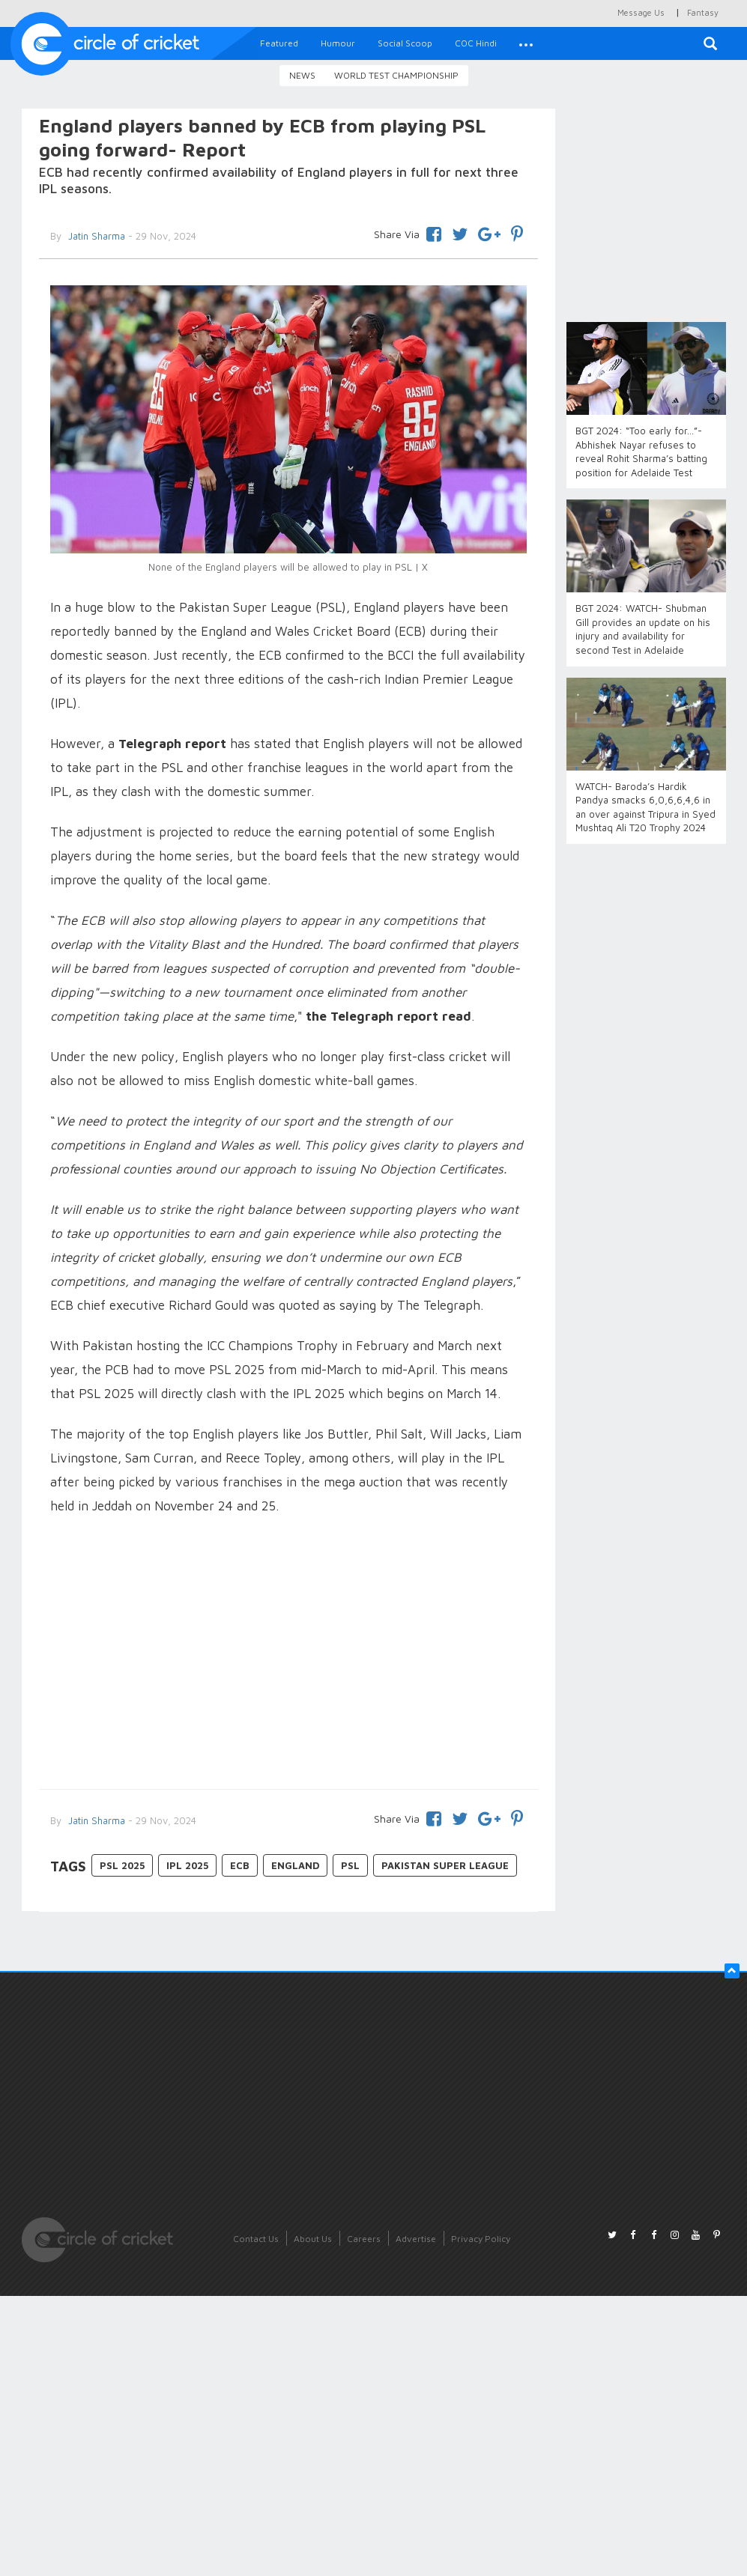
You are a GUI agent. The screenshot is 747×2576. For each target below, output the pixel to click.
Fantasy (703, 12)
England (295, 1865)
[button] (526, 43)
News (302, 75)
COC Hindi (476, 43)
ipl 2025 (187, 1865)
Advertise (416, 2238)
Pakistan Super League (445, 1865)
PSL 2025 (122, 1865)
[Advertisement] (288, 1654)
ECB (239, 1865)
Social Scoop (405, 43)
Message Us (641, 12)
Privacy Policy (480, 2238)
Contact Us (256, 2238)
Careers (364, 2238)
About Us (313, 2238)
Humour (338, 43)
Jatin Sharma (95, 1820)
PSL (350, 1865)
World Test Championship (396, 75)
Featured (279, 43)
